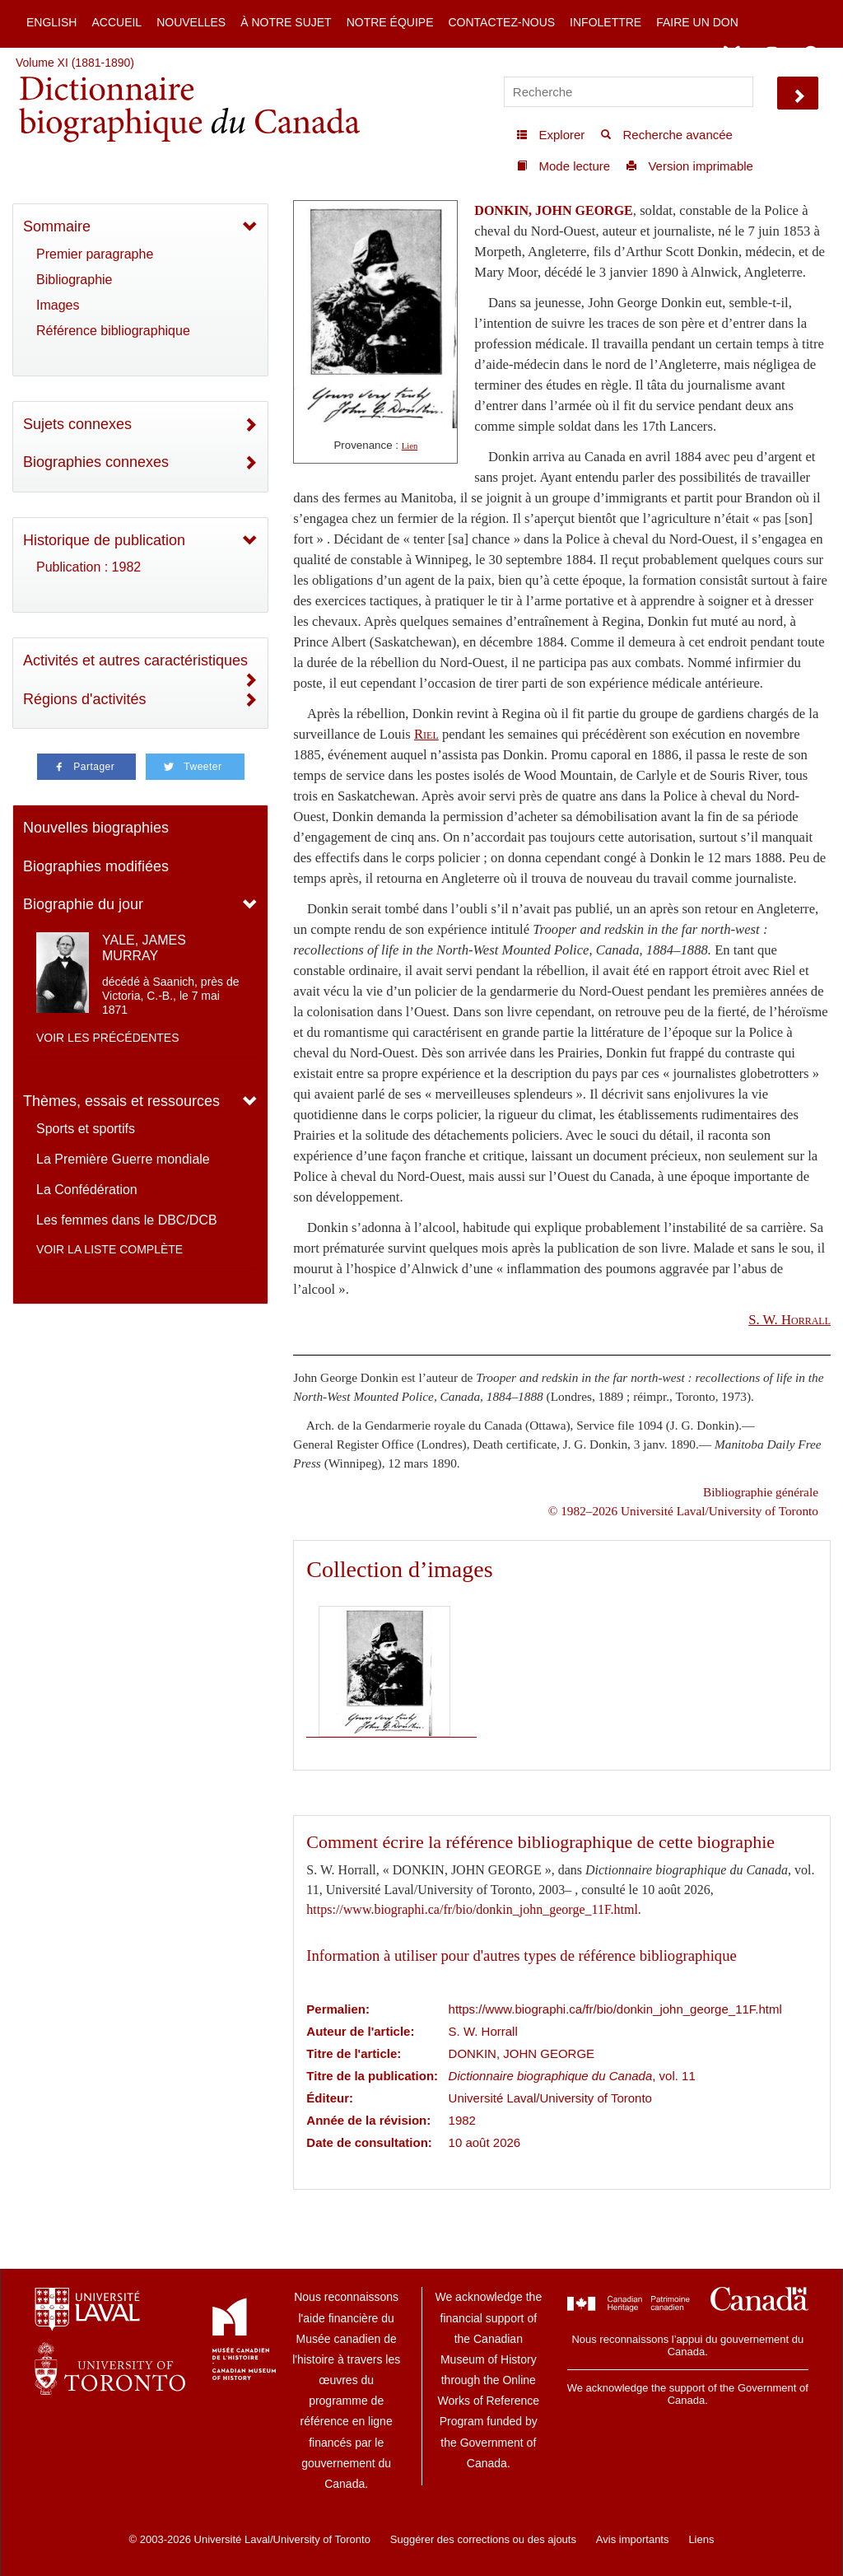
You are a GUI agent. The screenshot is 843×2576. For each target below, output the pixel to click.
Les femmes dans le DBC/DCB (126, 1220)
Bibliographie (74, 280)
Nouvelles (191, 22)
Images (57, 305)
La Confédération (86, 1190)
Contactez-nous (501, 22)
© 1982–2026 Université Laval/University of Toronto (683, 1511)
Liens (701, 2539)
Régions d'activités (85, 699)
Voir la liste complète (109, 1249)
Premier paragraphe (94, 254)
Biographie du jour (83, 904)
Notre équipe (390, 22)
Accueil (116, 22)
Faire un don (697, 22)
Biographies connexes (96, 462)
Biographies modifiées (96, 866)
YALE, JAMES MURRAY (144, 948)
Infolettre (605, 22)
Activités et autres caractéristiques (135, 660)
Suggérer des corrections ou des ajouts (483, 2539)
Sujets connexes (77, 424)
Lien (410, 445)
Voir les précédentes (107, 1037)
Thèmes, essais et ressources (121, 1101)
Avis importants (632, 2539)
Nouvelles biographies (96, 827)
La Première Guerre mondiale (123, 1159)
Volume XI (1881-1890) (75, 62)
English (51, 22)
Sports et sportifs (85, 1129)
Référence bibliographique (113, 331)
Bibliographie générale (760, 1492)
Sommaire (57, 226)
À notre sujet (285, 22)
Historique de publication (104, 540)
